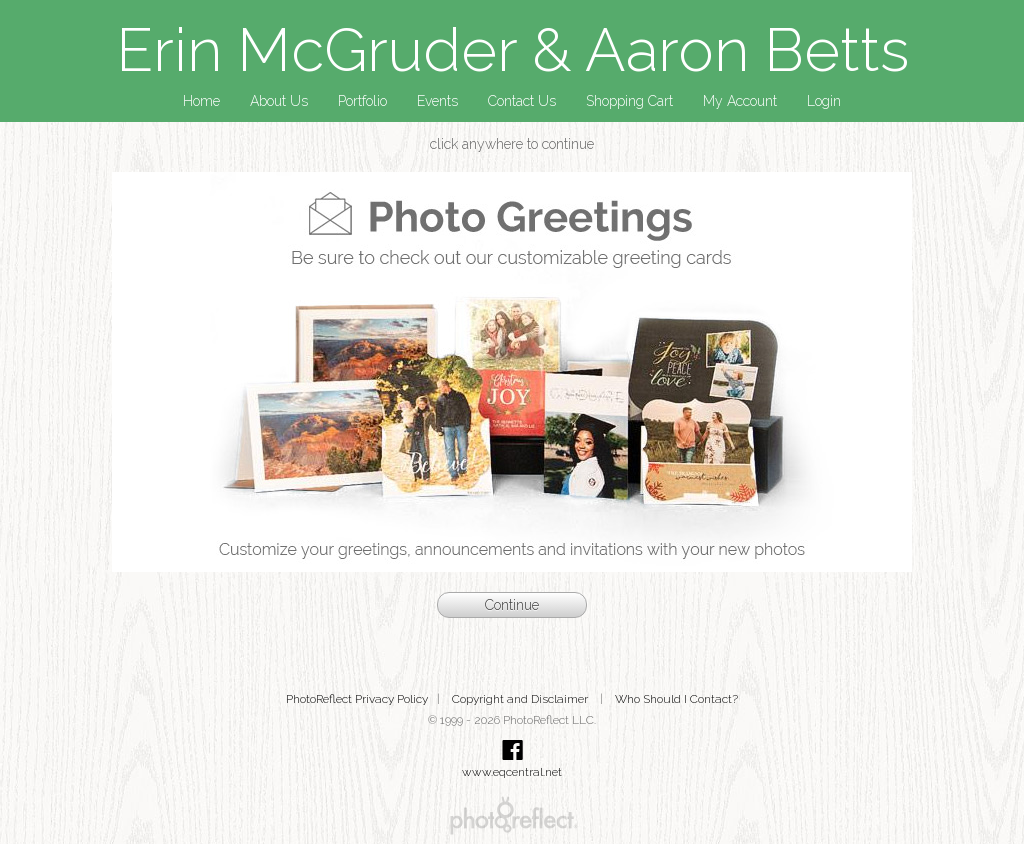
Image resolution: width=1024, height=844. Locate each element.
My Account (740, 101)
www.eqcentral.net (512, 772)
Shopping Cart (629, 101)
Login (824, 101)
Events (437, 101)
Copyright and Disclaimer (521, 699)
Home (201, 101)
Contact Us (522, 101)
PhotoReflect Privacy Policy (357, 699)
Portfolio (362, 101)
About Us (279, 101)
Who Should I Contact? (676, 699)
